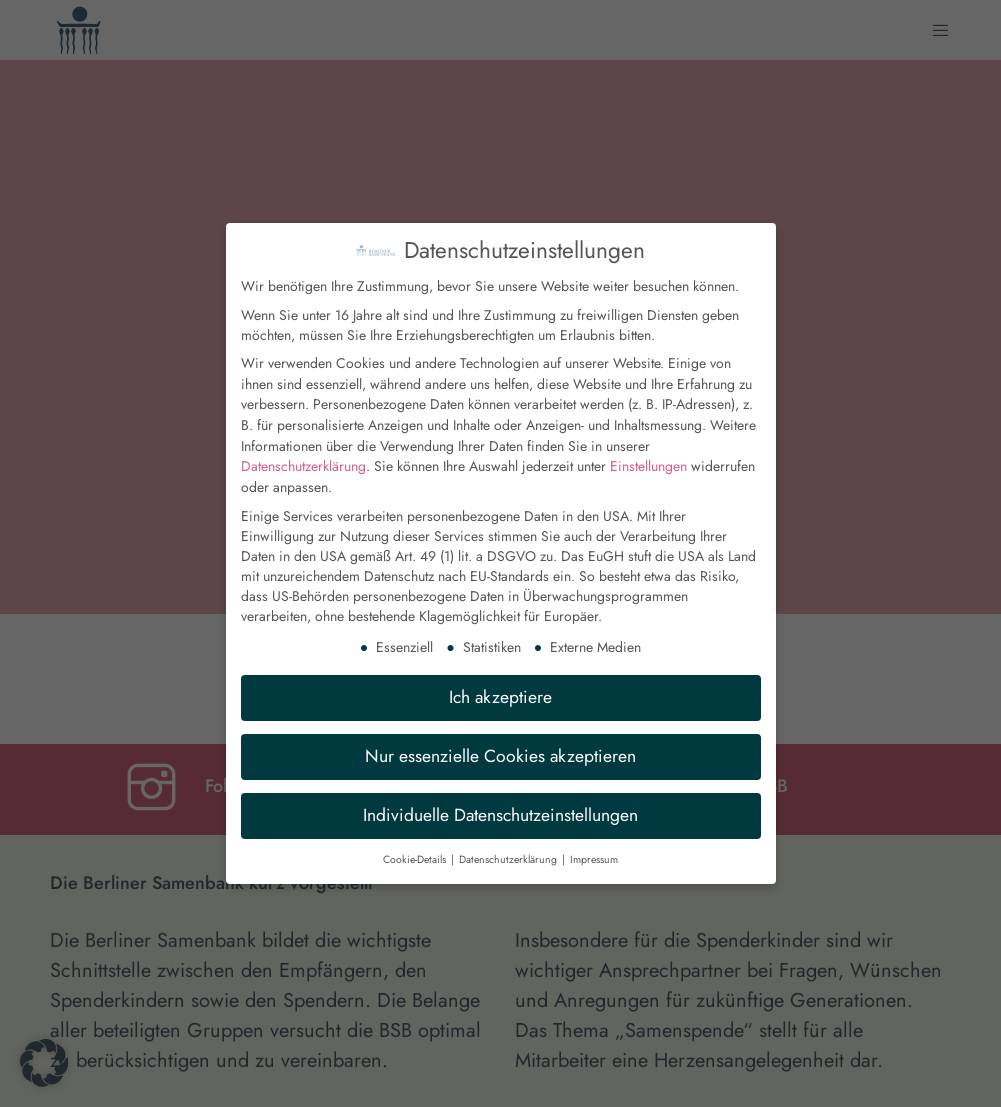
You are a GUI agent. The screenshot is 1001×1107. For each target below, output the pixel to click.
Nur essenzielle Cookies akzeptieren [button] (500, 742)
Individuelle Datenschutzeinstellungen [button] (500, 801)
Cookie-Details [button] (416, 845)
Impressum (594, 845)
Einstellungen (648, 453)
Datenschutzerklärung (303, 453)
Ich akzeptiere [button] (500, 683)
